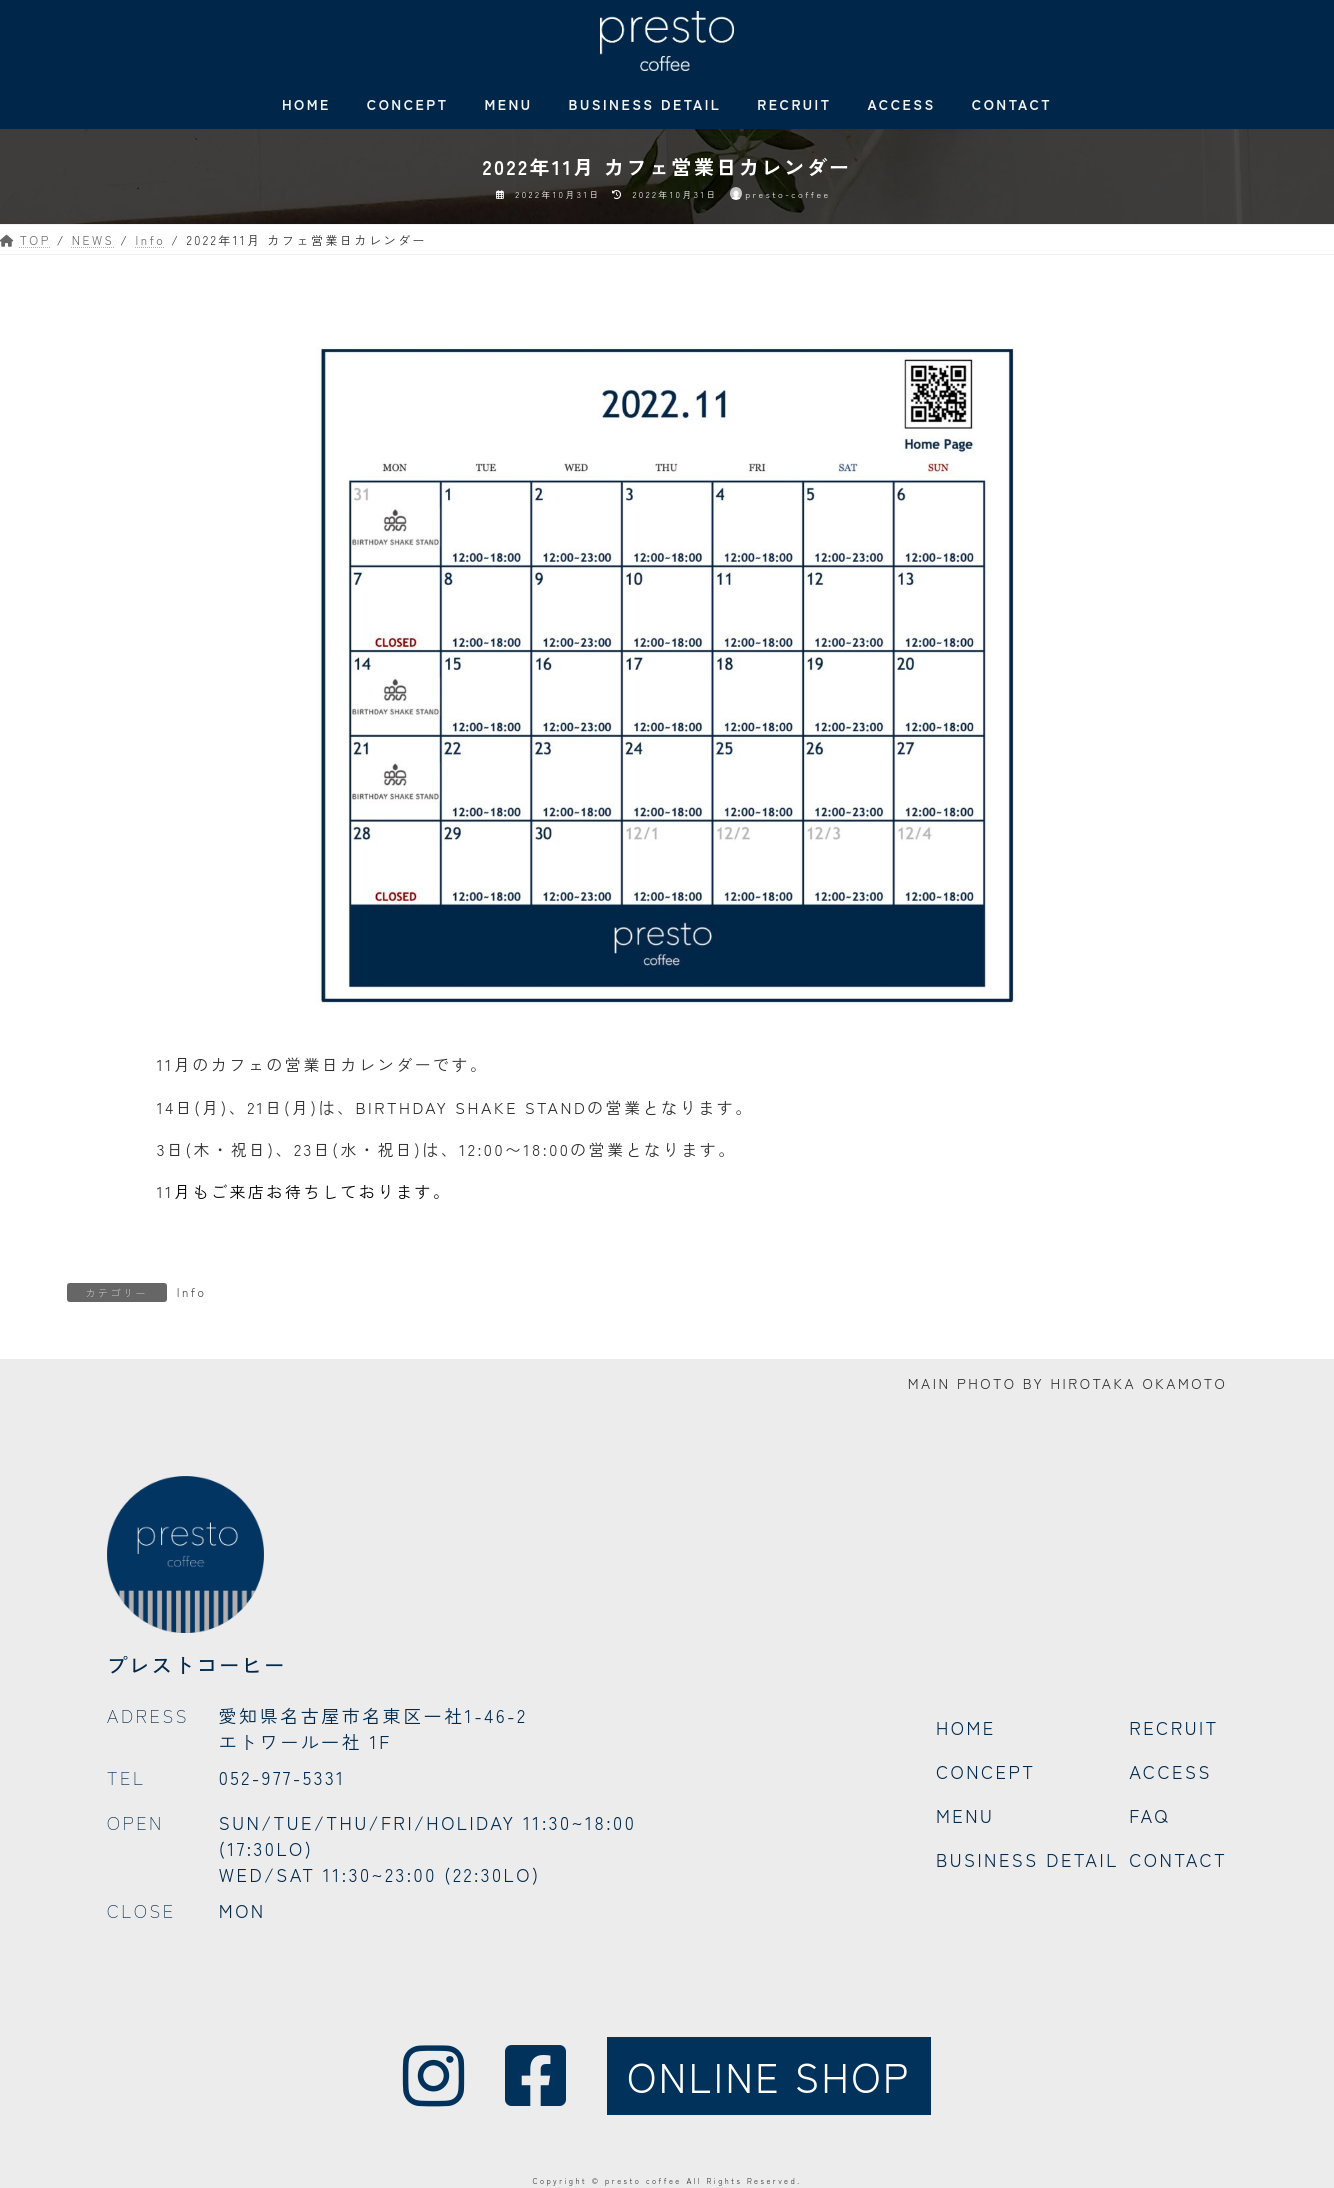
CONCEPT (986, 1771)
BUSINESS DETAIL (1027, 1859)
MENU (965, 1815)
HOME (966, 1727)
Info (192, 1291)
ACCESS (1170, 1771)
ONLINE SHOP (769, 2076)
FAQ (1149, 1815)
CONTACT (1178, 1859)
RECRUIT (1174, 1727)
